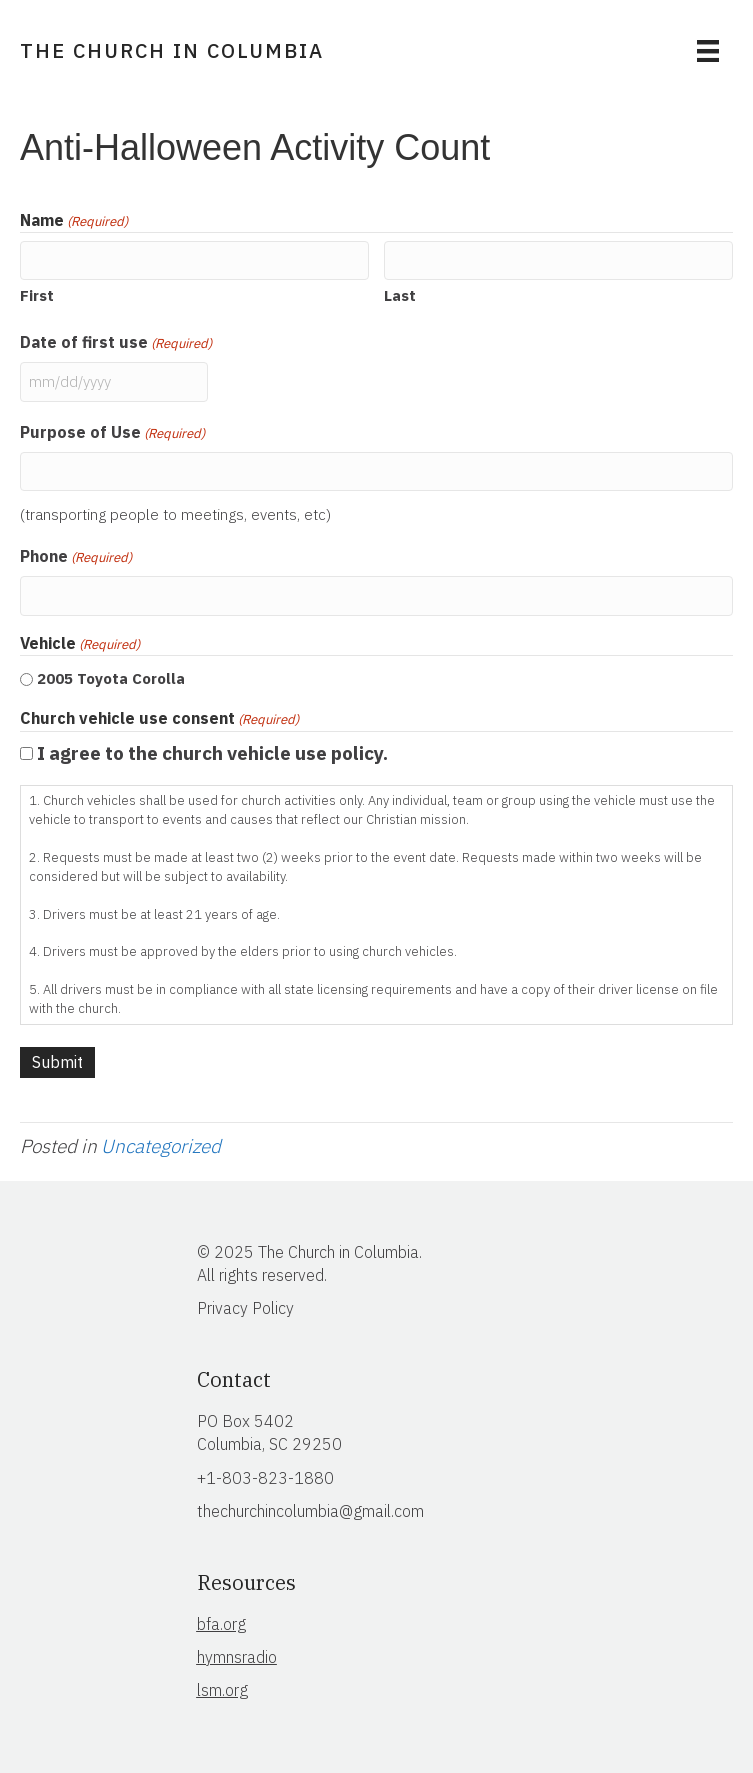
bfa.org (221, 1624)
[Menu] (708, 51)
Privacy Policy (245, 1308)
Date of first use (116, 343)
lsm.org (222, 1690)
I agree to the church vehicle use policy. (212, 753)
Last (400, 295)
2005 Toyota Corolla (111, 678)
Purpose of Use (112, 433)
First (37, 295)
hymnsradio (237, 1657)
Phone (76, 557)
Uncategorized (161, 1146)
